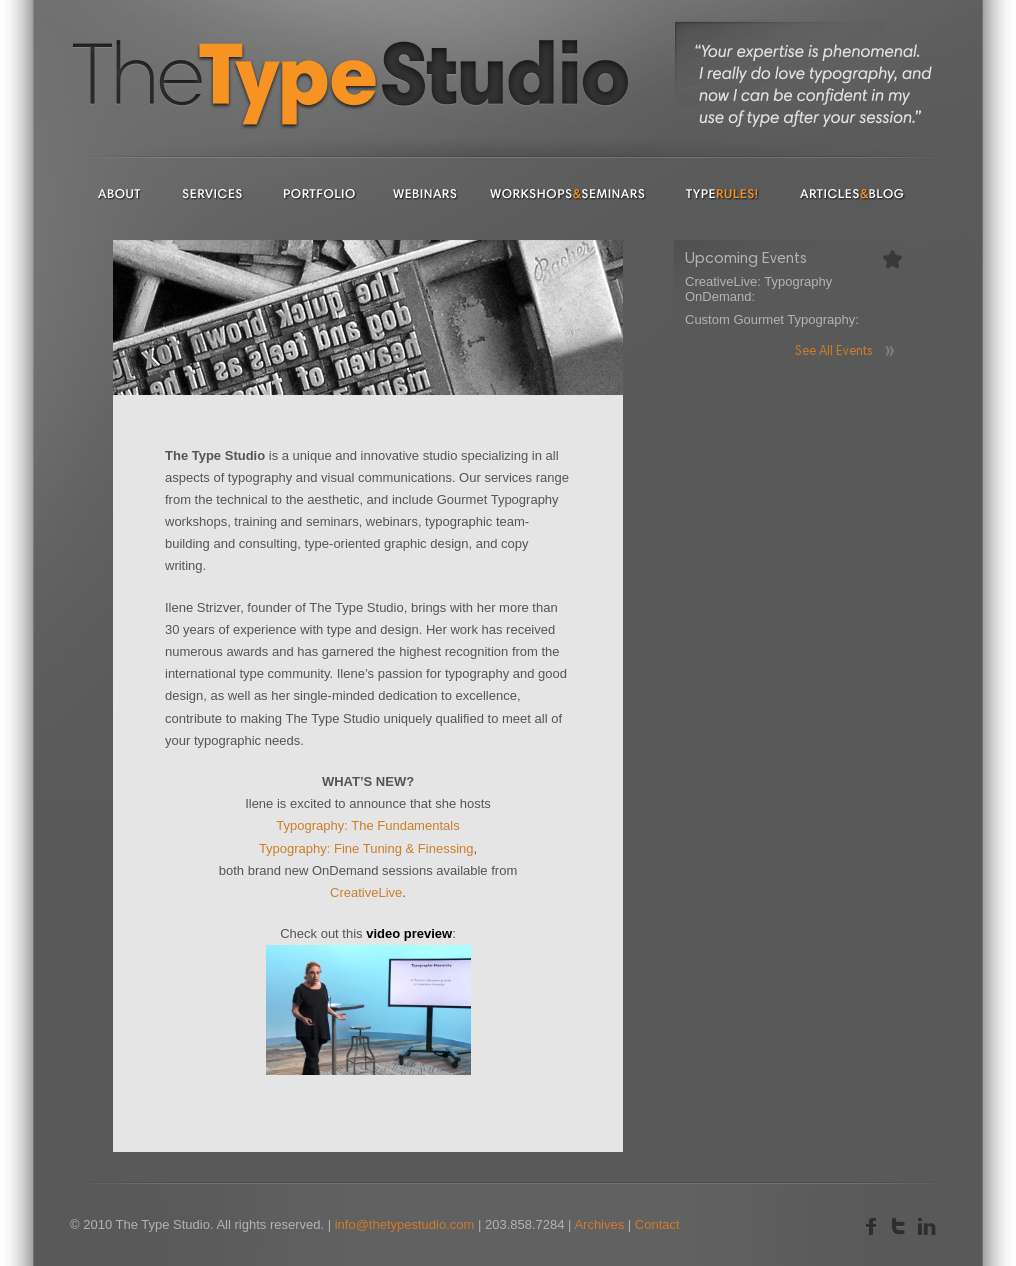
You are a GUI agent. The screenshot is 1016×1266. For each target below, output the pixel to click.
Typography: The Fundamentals (367, 825)
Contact (657, 1224)
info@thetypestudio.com (405, 1224)
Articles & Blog (853, 193)
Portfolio (320, 193)
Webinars (424, 193)
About (120, 193)
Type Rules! (723, 193)
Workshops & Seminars (568, 193)
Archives (599, 1224)
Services (212, 193)
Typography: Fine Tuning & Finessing (366, 848)
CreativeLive (366, 892)
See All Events (834, 352)
